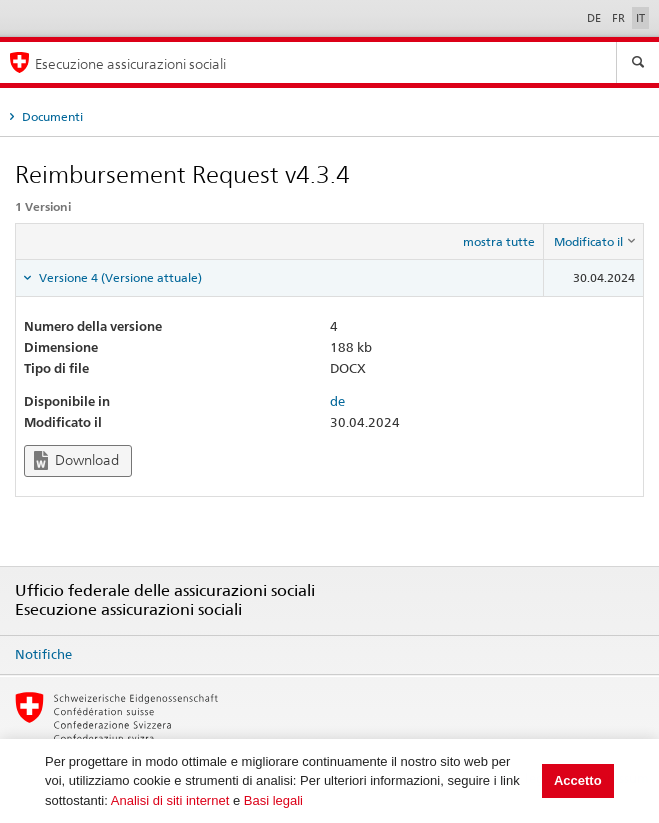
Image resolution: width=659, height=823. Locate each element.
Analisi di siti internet (170, 800)
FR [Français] (620, 18)
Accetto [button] (578, 780)
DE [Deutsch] (595, 18)
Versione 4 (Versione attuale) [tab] (119, 277)
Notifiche (43, 654)
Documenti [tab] (51, 116)
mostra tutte (499, 241)
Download (76, 460)
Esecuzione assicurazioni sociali (130, 63)
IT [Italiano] (640, 18)
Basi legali (273, 800)
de (337, 401)
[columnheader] (594, 242)
